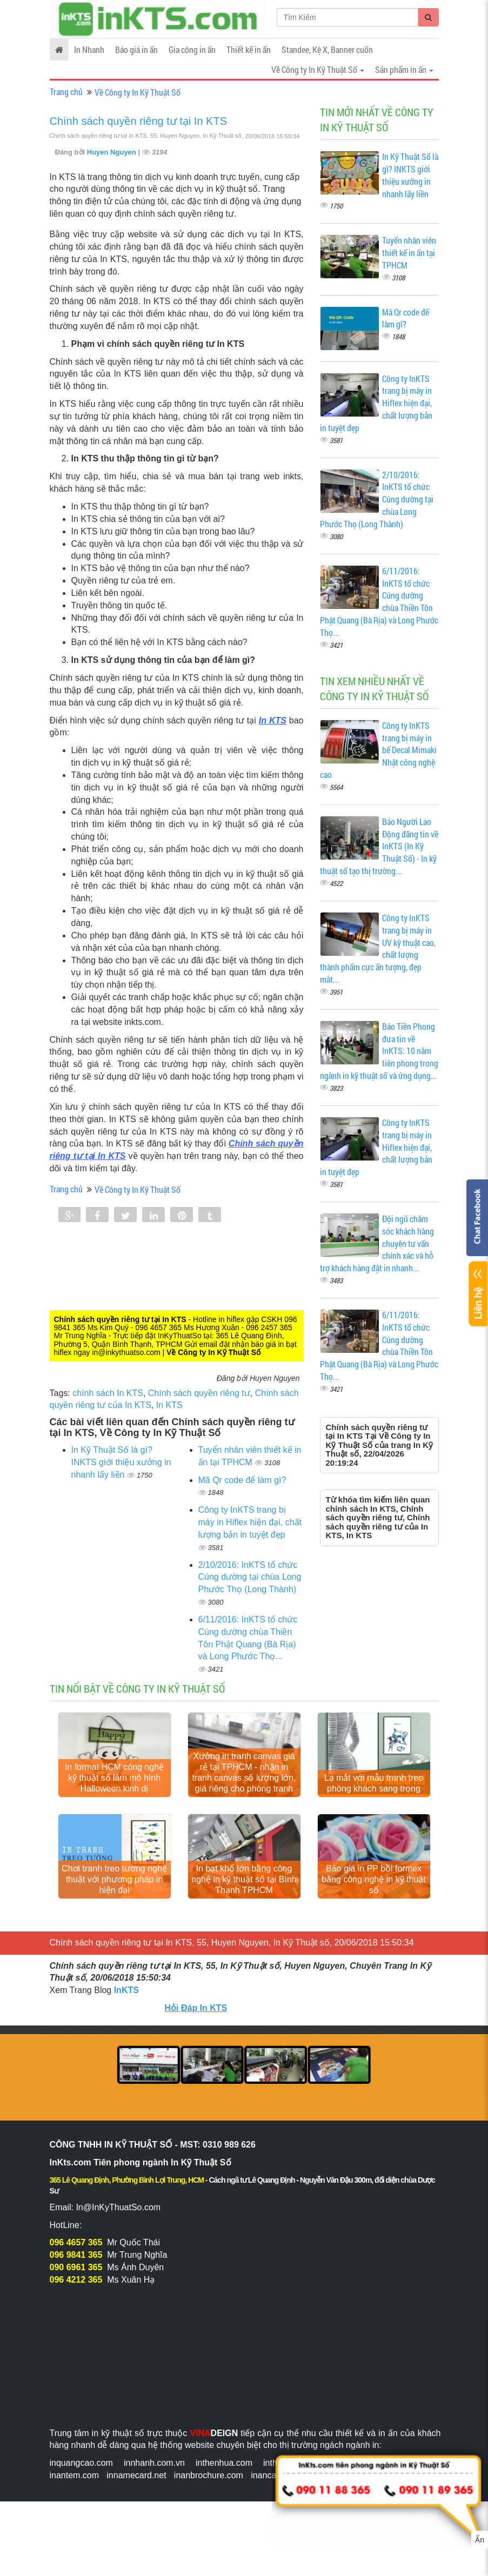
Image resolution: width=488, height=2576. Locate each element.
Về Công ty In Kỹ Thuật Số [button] (317, 69)
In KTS (272, 720)
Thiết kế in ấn (248, 49)
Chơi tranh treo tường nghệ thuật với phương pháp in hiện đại (114, 1879)
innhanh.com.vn (154, 2462)
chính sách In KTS (107, 1393)
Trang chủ (66, 91)
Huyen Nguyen (112, 152)
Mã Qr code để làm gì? (242, 1480)
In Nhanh (89, 49)
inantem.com (74, 2475)
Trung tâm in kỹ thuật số (97, 2433)
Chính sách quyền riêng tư (199, 1393)
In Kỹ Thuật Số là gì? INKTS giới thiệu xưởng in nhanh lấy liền (121, 1462)
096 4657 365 (76, 2242)
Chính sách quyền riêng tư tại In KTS (139, 121)
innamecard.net (136, 2475)
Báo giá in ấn (136, 49)
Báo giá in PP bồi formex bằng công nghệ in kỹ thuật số (373, 1879)
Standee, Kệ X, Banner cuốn (327, 49)
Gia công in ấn (192, 49)
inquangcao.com (81, 2462)
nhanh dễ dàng (100, 2445)
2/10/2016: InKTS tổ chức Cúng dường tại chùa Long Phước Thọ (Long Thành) (250, 1577)
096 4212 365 (76, 2279)
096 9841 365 (76, 2254)
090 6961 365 (76, 2267)
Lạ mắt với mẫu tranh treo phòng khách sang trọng (374, 1783)
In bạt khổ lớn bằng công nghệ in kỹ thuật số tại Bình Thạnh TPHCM (243, 1879)
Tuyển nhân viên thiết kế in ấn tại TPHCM (409, 252)
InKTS (126, 1990)
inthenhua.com (224, 2462)
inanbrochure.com (208, 2475)
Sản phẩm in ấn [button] (404, 69)
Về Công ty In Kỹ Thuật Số (138, 92)
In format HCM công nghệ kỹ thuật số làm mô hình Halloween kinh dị (114, 1777)
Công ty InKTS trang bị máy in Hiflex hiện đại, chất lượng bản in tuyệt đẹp (250, 1522)
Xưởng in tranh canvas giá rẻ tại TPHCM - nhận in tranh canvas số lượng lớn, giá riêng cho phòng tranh (244, 1772)
